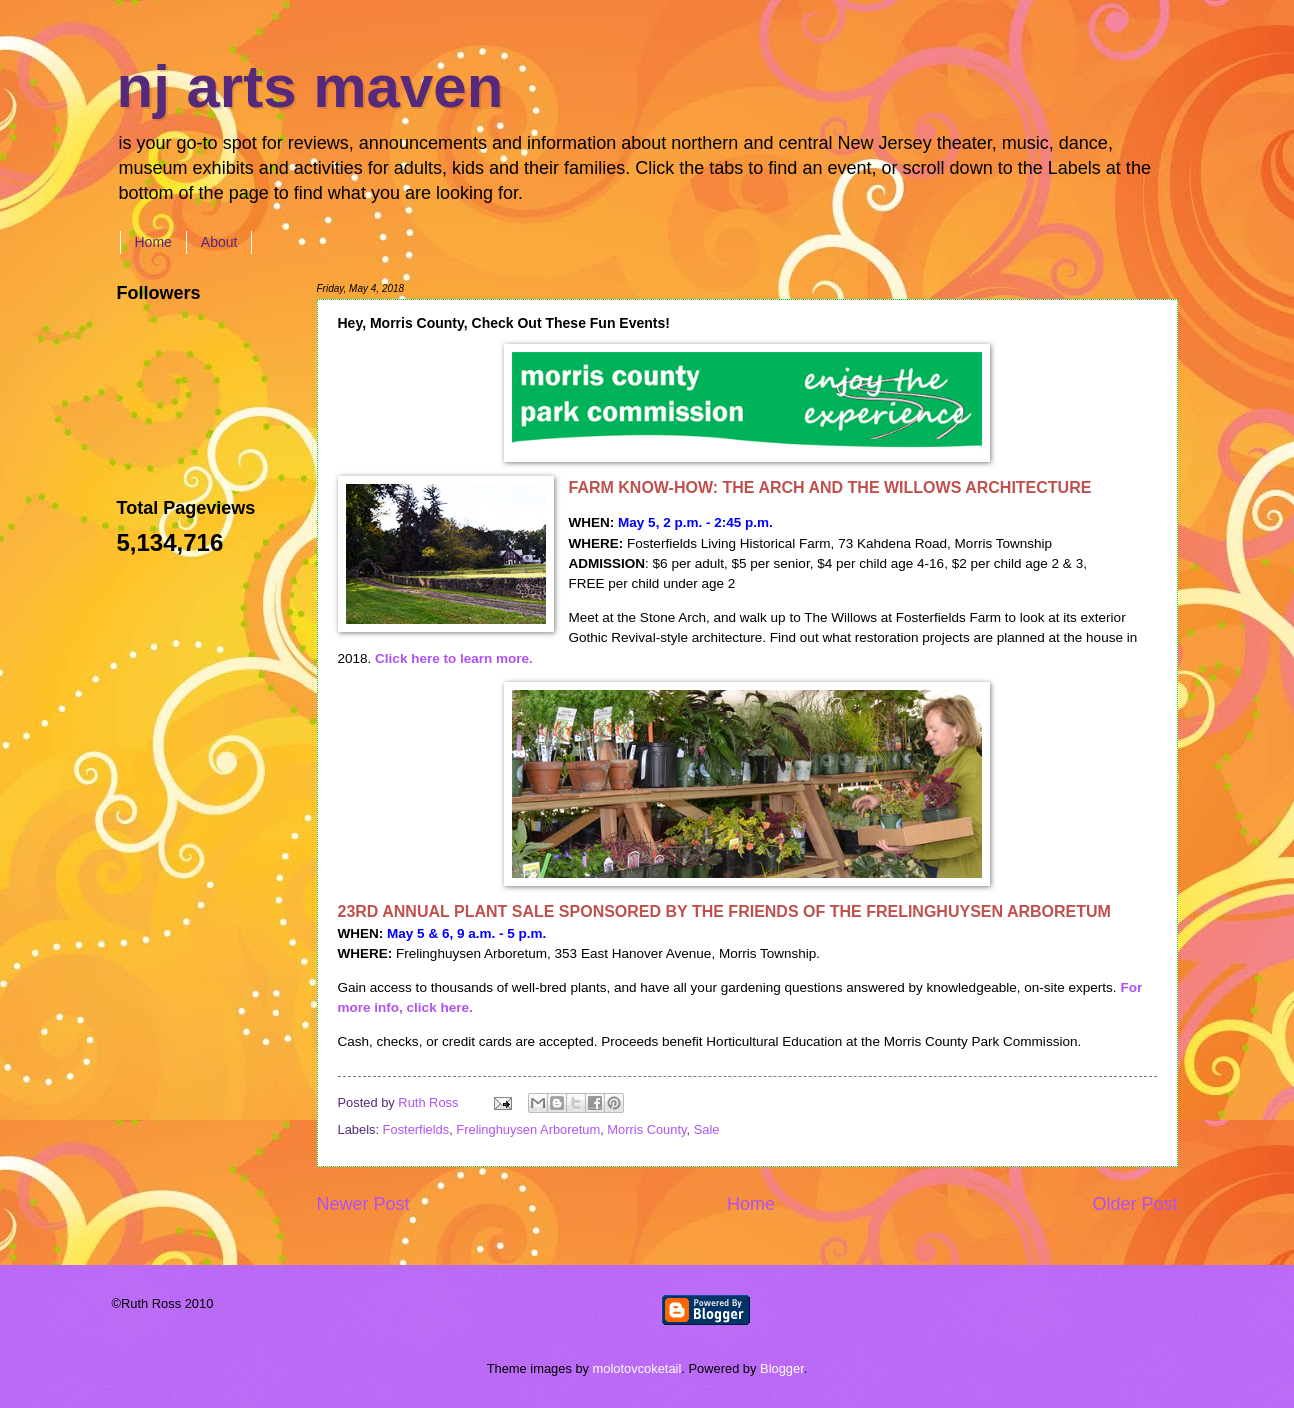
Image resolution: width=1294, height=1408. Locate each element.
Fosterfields (416, 1129)
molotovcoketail (637, 1368)
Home (153, 242)
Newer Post (363, 1204)
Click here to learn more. (454, 658)
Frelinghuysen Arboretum (528, 1129)
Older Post (1134, 1204)
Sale (707, 1129)
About (219, 242)
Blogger (782, 1368)
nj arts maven (310, 86)
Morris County (646, 1129)
